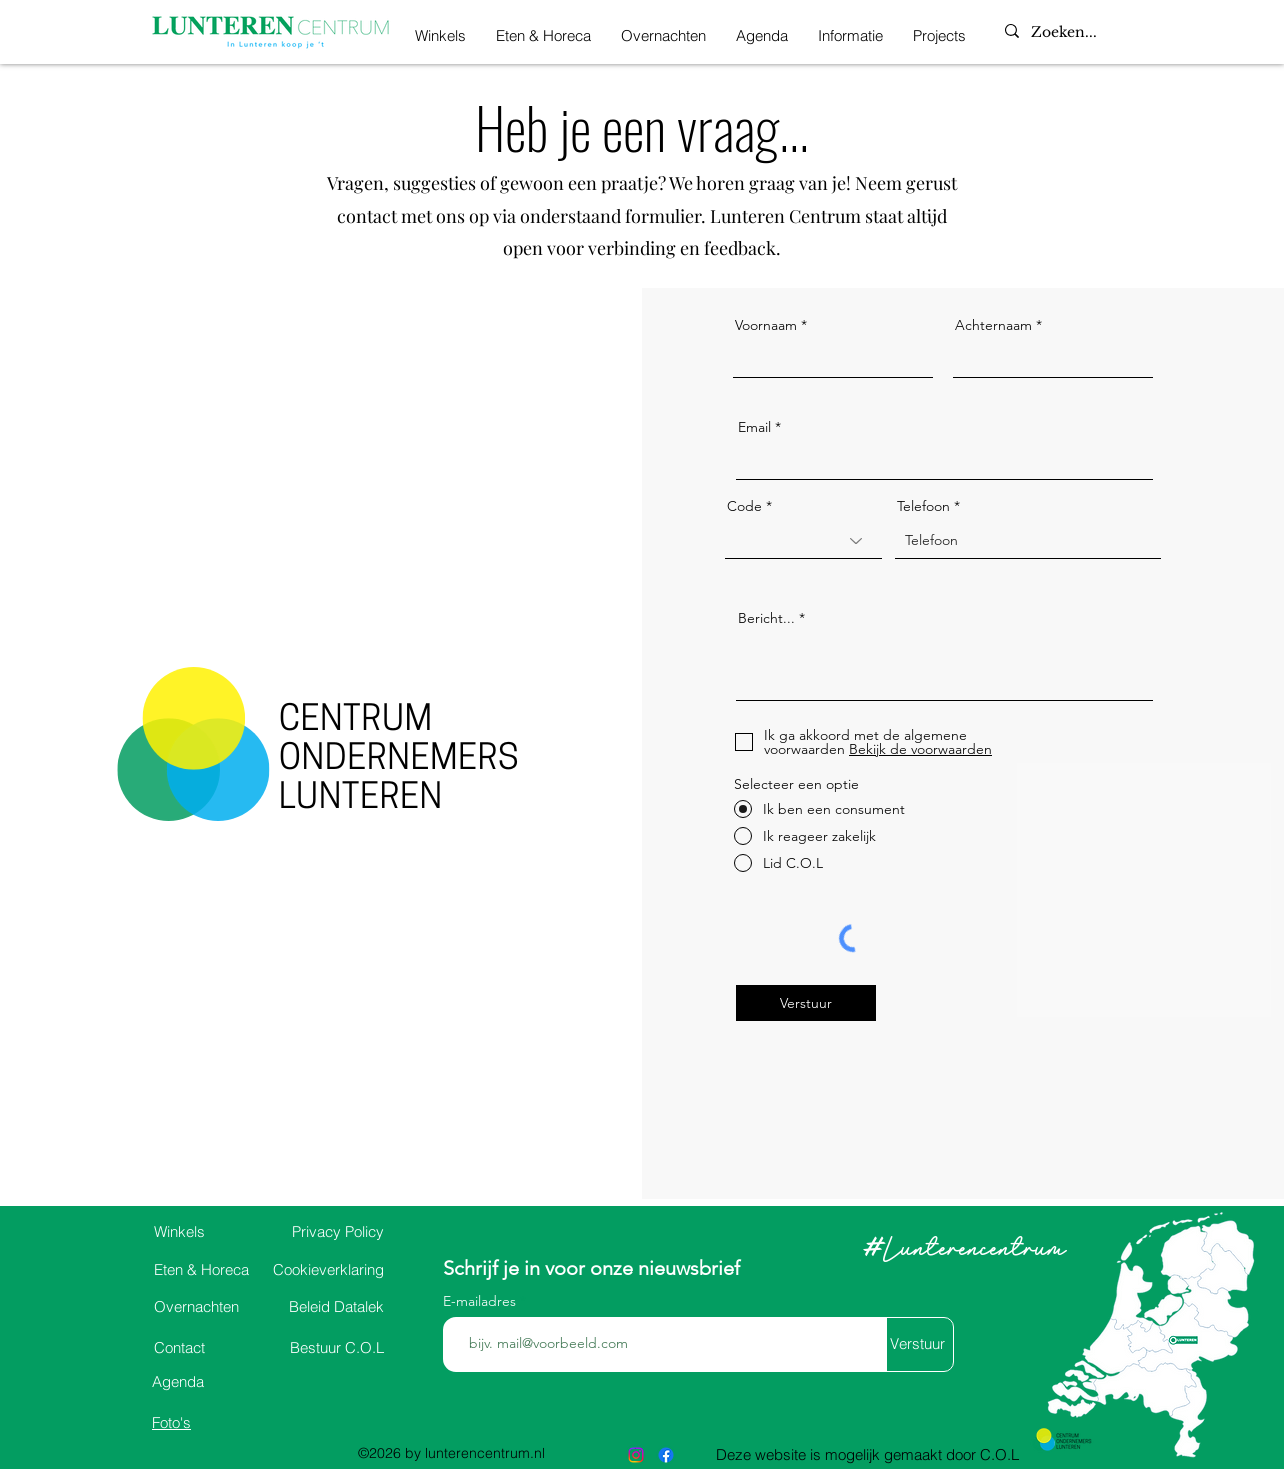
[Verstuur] (806, 1003)
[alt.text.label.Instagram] (636, 1455)
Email (754, 427)
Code (744, 506)
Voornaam (766, 325)
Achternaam (993, 325)
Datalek (336, 1306)
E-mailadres (481, 1301)
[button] (850, 32)
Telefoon (923, 506)
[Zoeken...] (1082, 33)
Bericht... (766, 618)
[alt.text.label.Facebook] (666, 1455)
